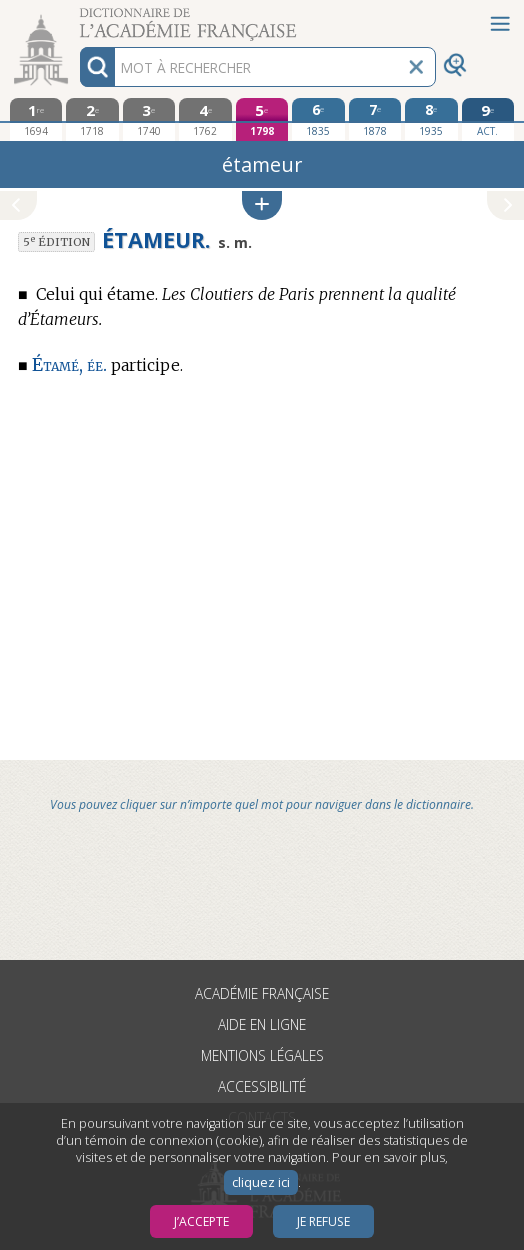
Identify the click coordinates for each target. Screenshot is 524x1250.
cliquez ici (261, 1182)
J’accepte (201, 1221)
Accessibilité (262, 1086)
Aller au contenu (78, 17)
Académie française (262, 993)
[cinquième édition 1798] (262, 119)
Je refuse (323, 1221)
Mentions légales (262, 1055)
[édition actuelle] (488, 119)
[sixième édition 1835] (318, 119)
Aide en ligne (262, 1024)
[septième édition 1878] (375, 119)
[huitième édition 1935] (431, 119)
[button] (262, 205)
